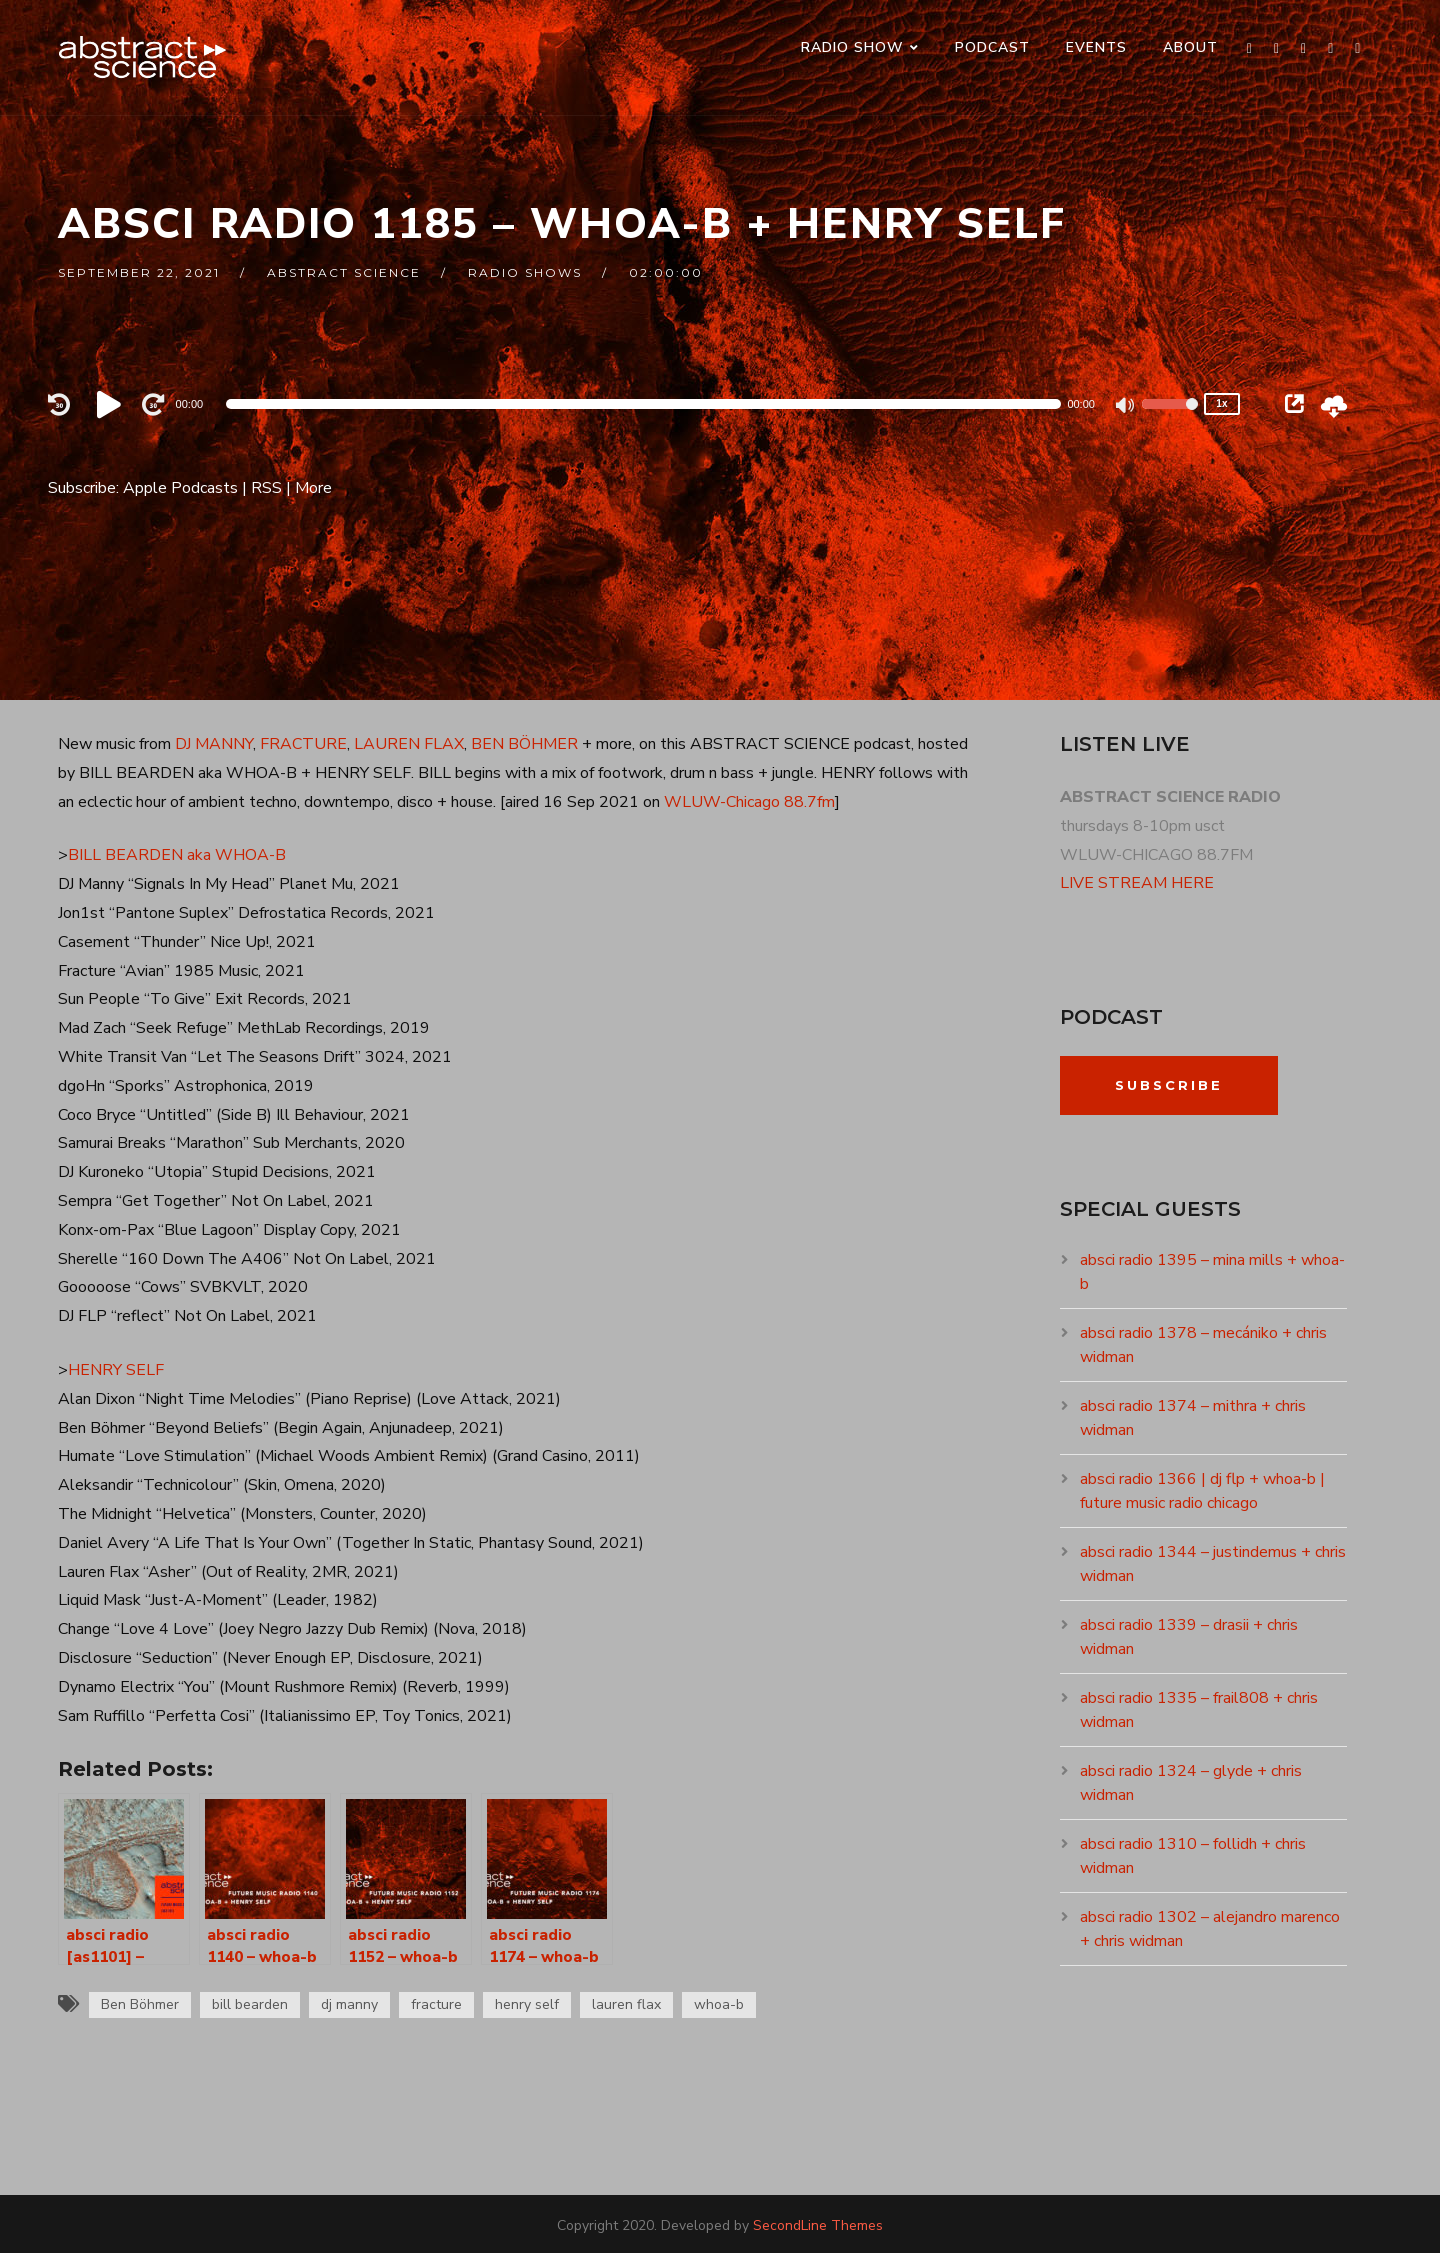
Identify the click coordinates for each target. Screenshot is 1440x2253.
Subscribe (1169, 1085)
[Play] (112, 404)
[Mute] (1126, 407)
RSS (266, 488)
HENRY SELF (116, 1370)
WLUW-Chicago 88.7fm (749, 802)
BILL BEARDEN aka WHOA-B (177, 855)
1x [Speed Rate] (1221, 403)
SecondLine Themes (818, 2225)
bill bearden (250, 2004)
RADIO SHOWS (525, 272)
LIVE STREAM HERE (1137, 883)
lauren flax (626, 2004)
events (1096, 47)
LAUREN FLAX (409, 744)
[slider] (643, 404)
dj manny (349, 2004)
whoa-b (719, 2004)
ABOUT (1190, 47)
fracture (436, 2004)
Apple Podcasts (180, 488)
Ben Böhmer (140, 2004)
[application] (644, 404)
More (313, 488)
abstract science (344, 272)
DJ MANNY (214, 744)
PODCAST (992, 47)
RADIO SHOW (852, 47)
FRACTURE (303, 744)
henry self (527, 2004)
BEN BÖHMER (524, 744)
